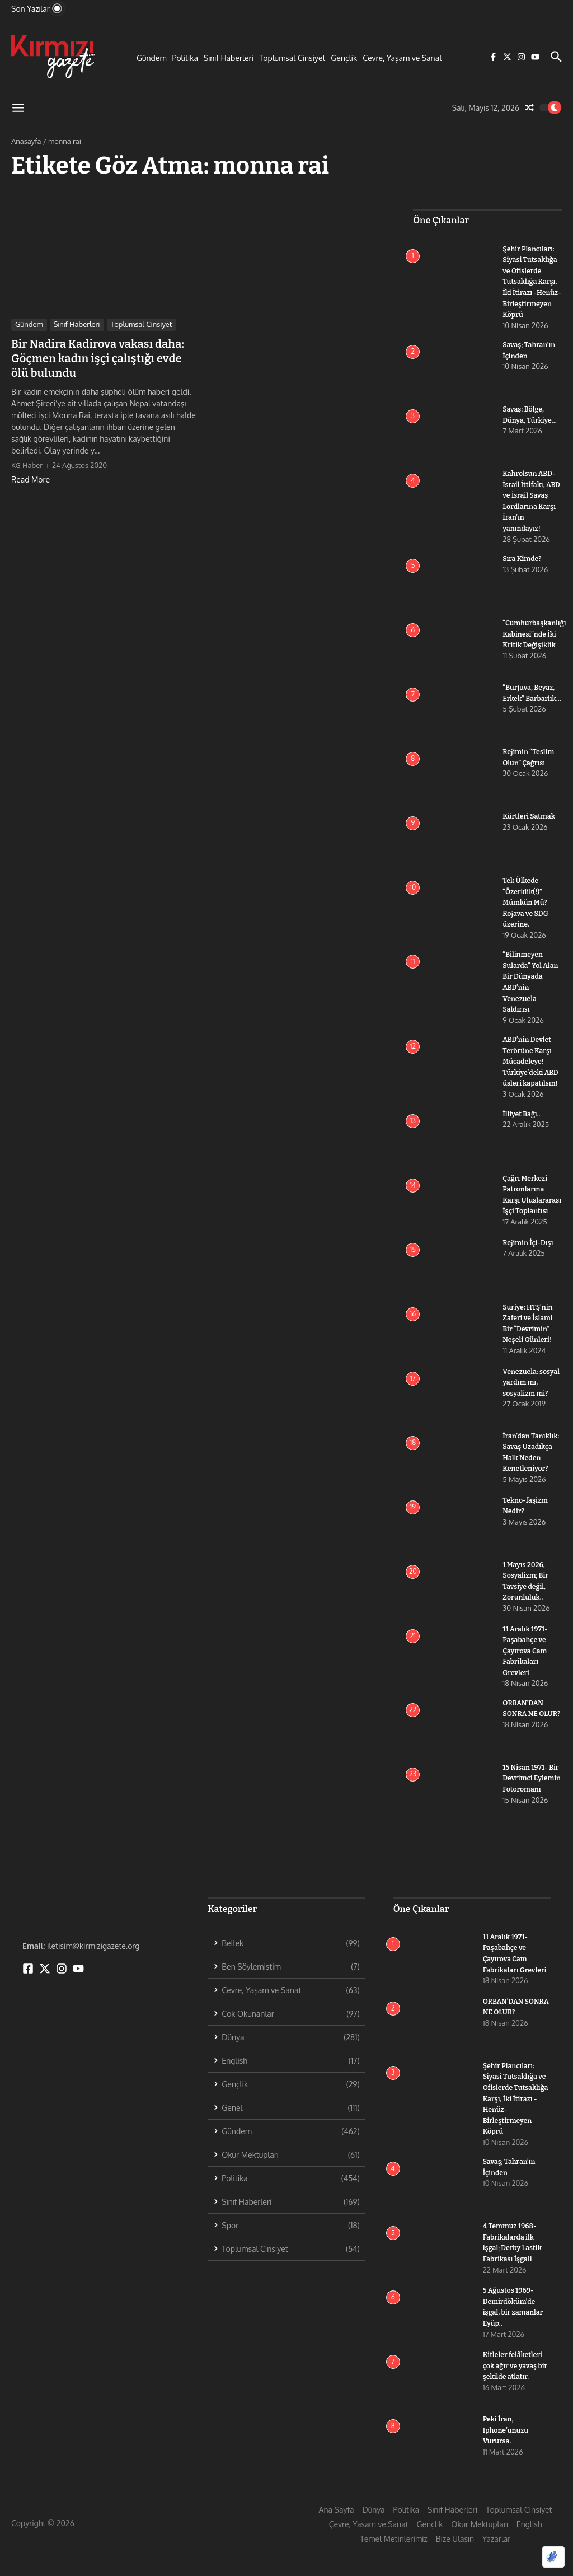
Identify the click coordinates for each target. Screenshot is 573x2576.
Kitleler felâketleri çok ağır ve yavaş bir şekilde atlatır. (514, 2394)
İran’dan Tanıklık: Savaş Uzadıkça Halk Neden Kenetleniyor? (527, 1477)
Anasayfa (26, 141)
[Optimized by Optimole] (553, 2557)
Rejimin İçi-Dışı (529, 1261)
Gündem (152, 58)
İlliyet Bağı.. (522, 1123)
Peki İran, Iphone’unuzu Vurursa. (507, 2458)
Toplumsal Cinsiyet (292, 58)
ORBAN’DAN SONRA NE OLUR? (523, 1742)
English (529, 2553)
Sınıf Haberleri (228, 58)
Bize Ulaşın (455, 2567)
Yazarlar (496, 2567)
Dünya (373, 2538)
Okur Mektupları (479, 2553)
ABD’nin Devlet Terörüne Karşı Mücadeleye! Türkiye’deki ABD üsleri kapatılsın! (531, 1071)
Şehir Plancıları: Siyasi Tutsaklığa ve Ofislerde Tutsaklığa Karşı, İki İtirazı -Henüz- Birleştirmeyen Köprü (517, 2127)
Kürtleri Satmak (529, 826)
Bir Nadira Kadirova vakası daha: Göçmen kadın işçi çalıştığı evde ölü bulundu (97, 358)
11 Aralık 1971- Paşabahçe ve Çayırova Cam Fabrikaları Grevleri (526, 1679)
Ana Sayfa (336, 2538)
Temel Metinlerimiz (394, 2567)
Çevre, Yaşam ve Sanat (402, 58)
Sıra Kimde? (522, 569)
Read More (30, 479)
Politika (185, 58)
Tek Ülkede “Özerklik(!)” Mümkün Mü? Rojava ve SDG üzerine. (526, 913)
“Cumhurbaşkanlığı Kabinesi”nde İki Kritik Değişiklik (535, 644)
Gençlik (344, 58)
